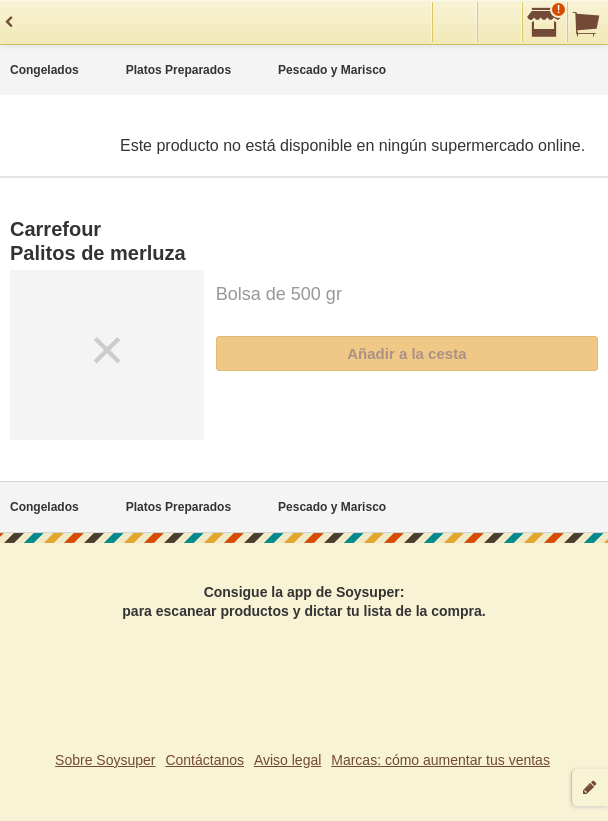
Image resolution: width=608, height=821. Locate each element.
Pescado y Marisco (332, 70)
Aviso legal (287, 760)
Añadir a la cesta (406, 353)
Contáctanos (204, 760)
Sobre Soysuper (105, 760)
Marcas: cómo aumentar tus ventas (440, 760)
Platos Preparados (178, 70)
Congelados (44, 70)
